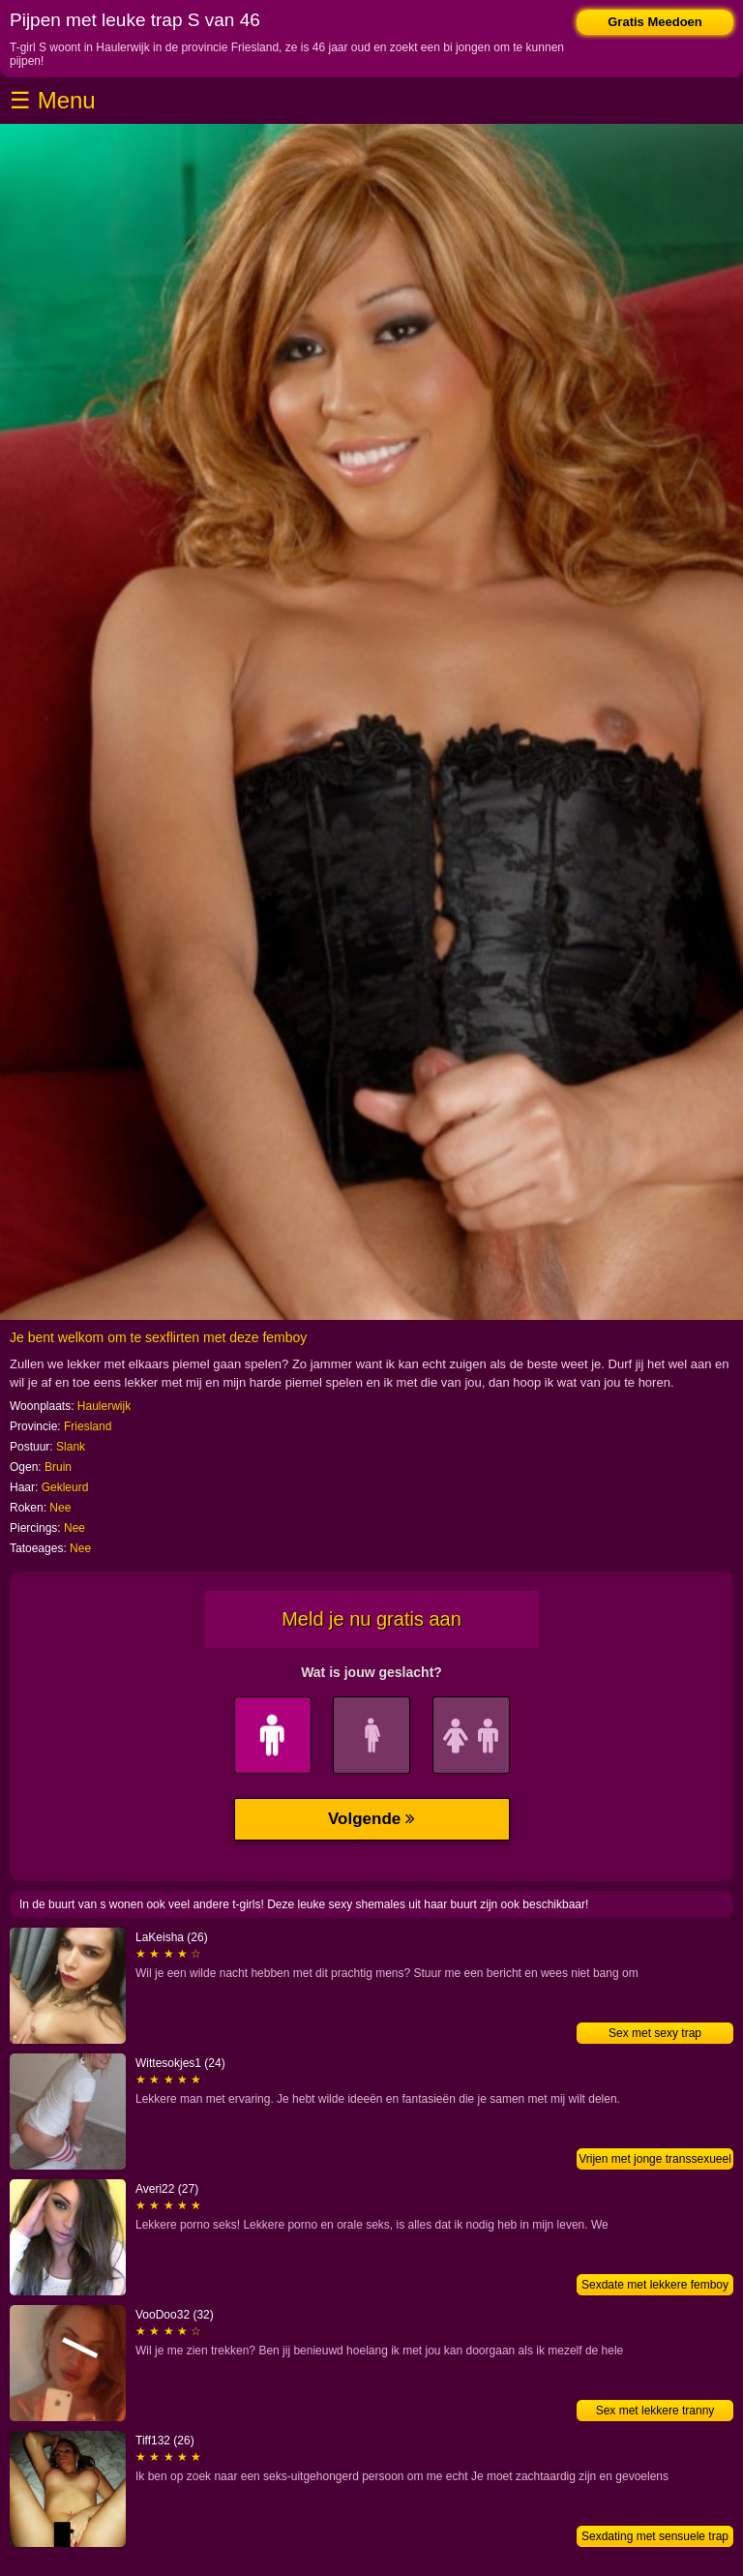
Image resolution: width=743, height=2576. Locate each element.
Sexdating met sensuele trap (654, 2536)
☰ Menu (53, 100)
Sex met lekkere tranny (655, 2410)
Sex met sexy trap (655, 2033)
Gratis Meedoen (655, 22)
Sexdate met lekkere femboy (654, 2284)
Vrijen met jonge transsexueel (655, 2159)
